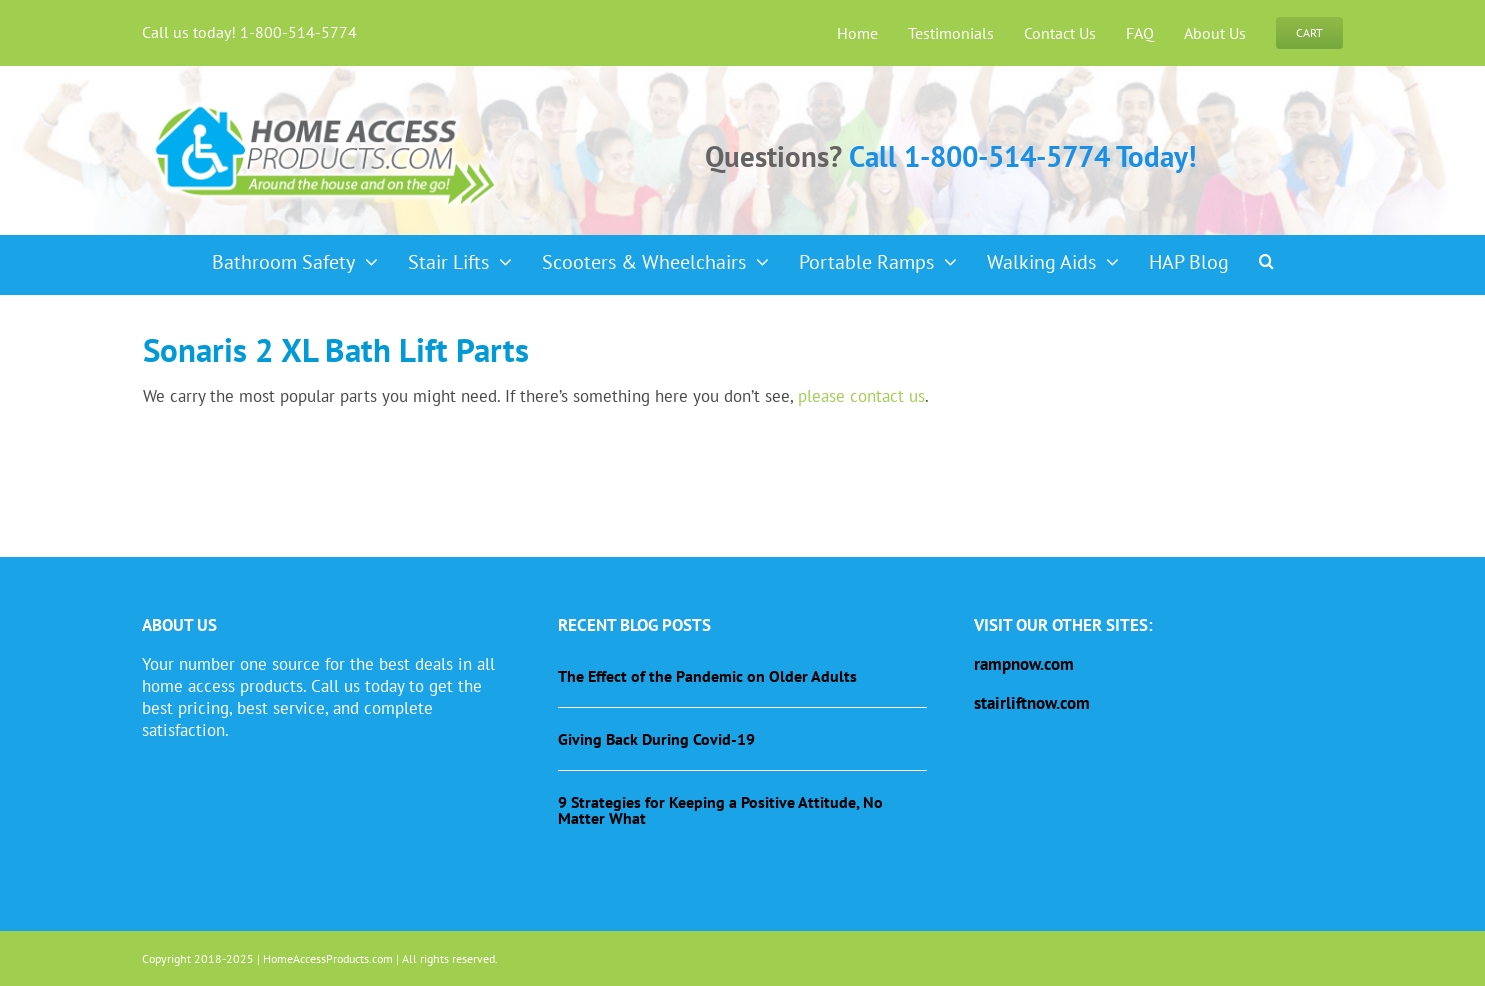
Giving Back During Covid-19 (656, 739)
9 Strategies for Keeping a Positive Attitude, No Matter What (720, 810)
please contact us (861, 396)
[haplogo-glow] (326, 104)
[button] (1266, 255)
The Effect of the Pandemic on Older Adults (707, 676)
